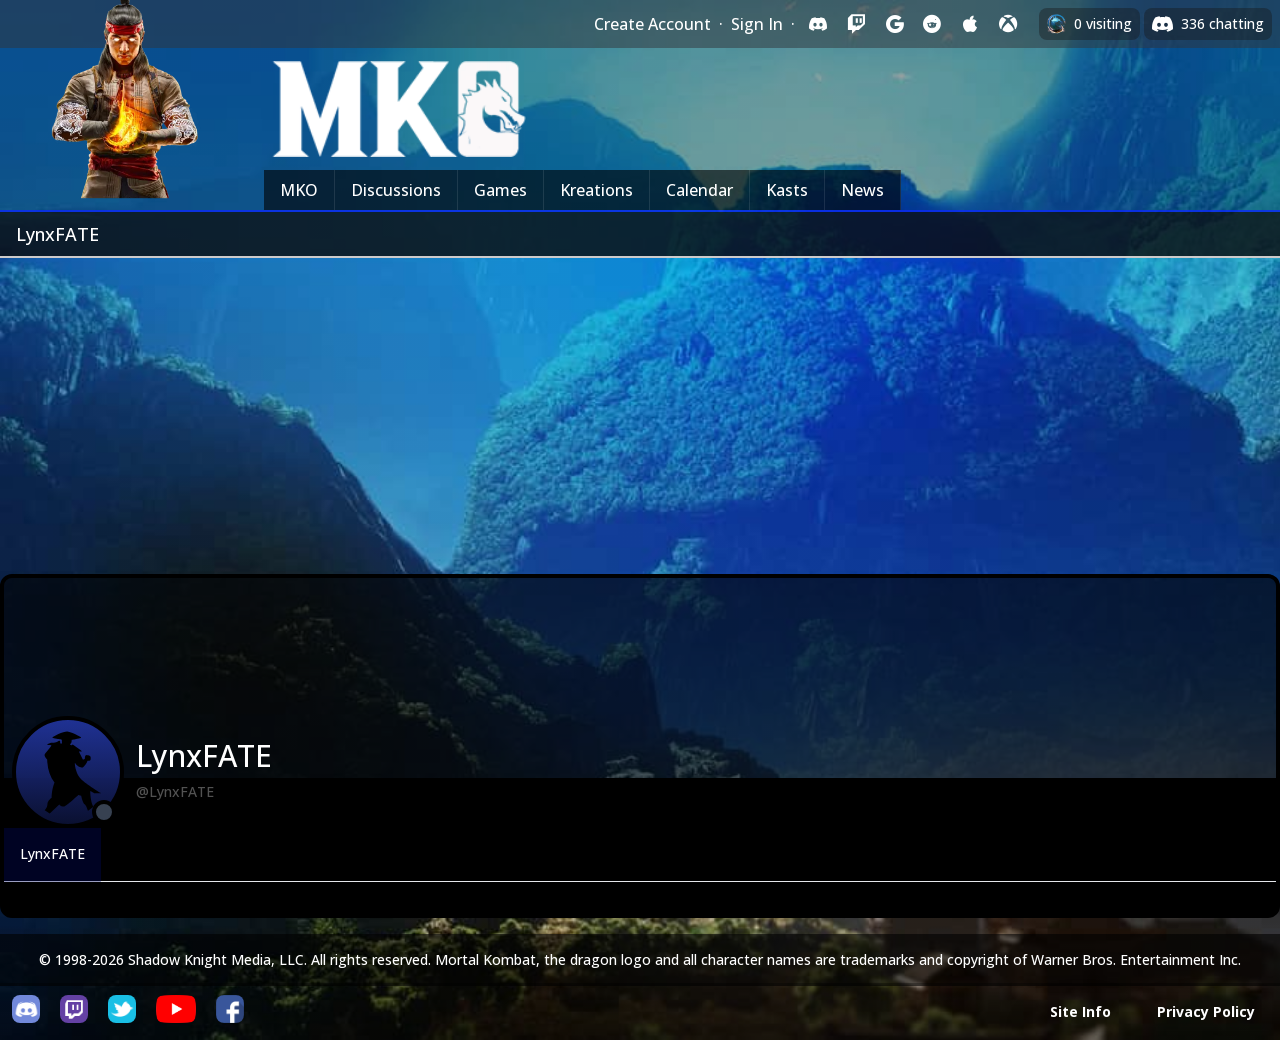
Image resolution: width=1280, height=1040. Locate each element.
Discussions (396, 190)
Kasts (787, 190)
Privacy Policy (1206, 1011)
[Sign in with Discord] (818, 24)
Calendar (699, 190)
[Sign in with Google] (894, 24)
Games (500, 190)
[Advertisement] (640, 408)
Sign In (757, 24)
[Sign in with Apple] (970, 24)
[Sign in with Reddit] (932, 24)
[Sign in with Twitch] (856, 24)
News (862, 190)
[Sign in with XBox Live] (1008, 24)
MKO (299, 190)
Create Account (652, 24)
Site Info (1080, 1011)
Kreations (596, 190)
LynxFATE (52, 853)
